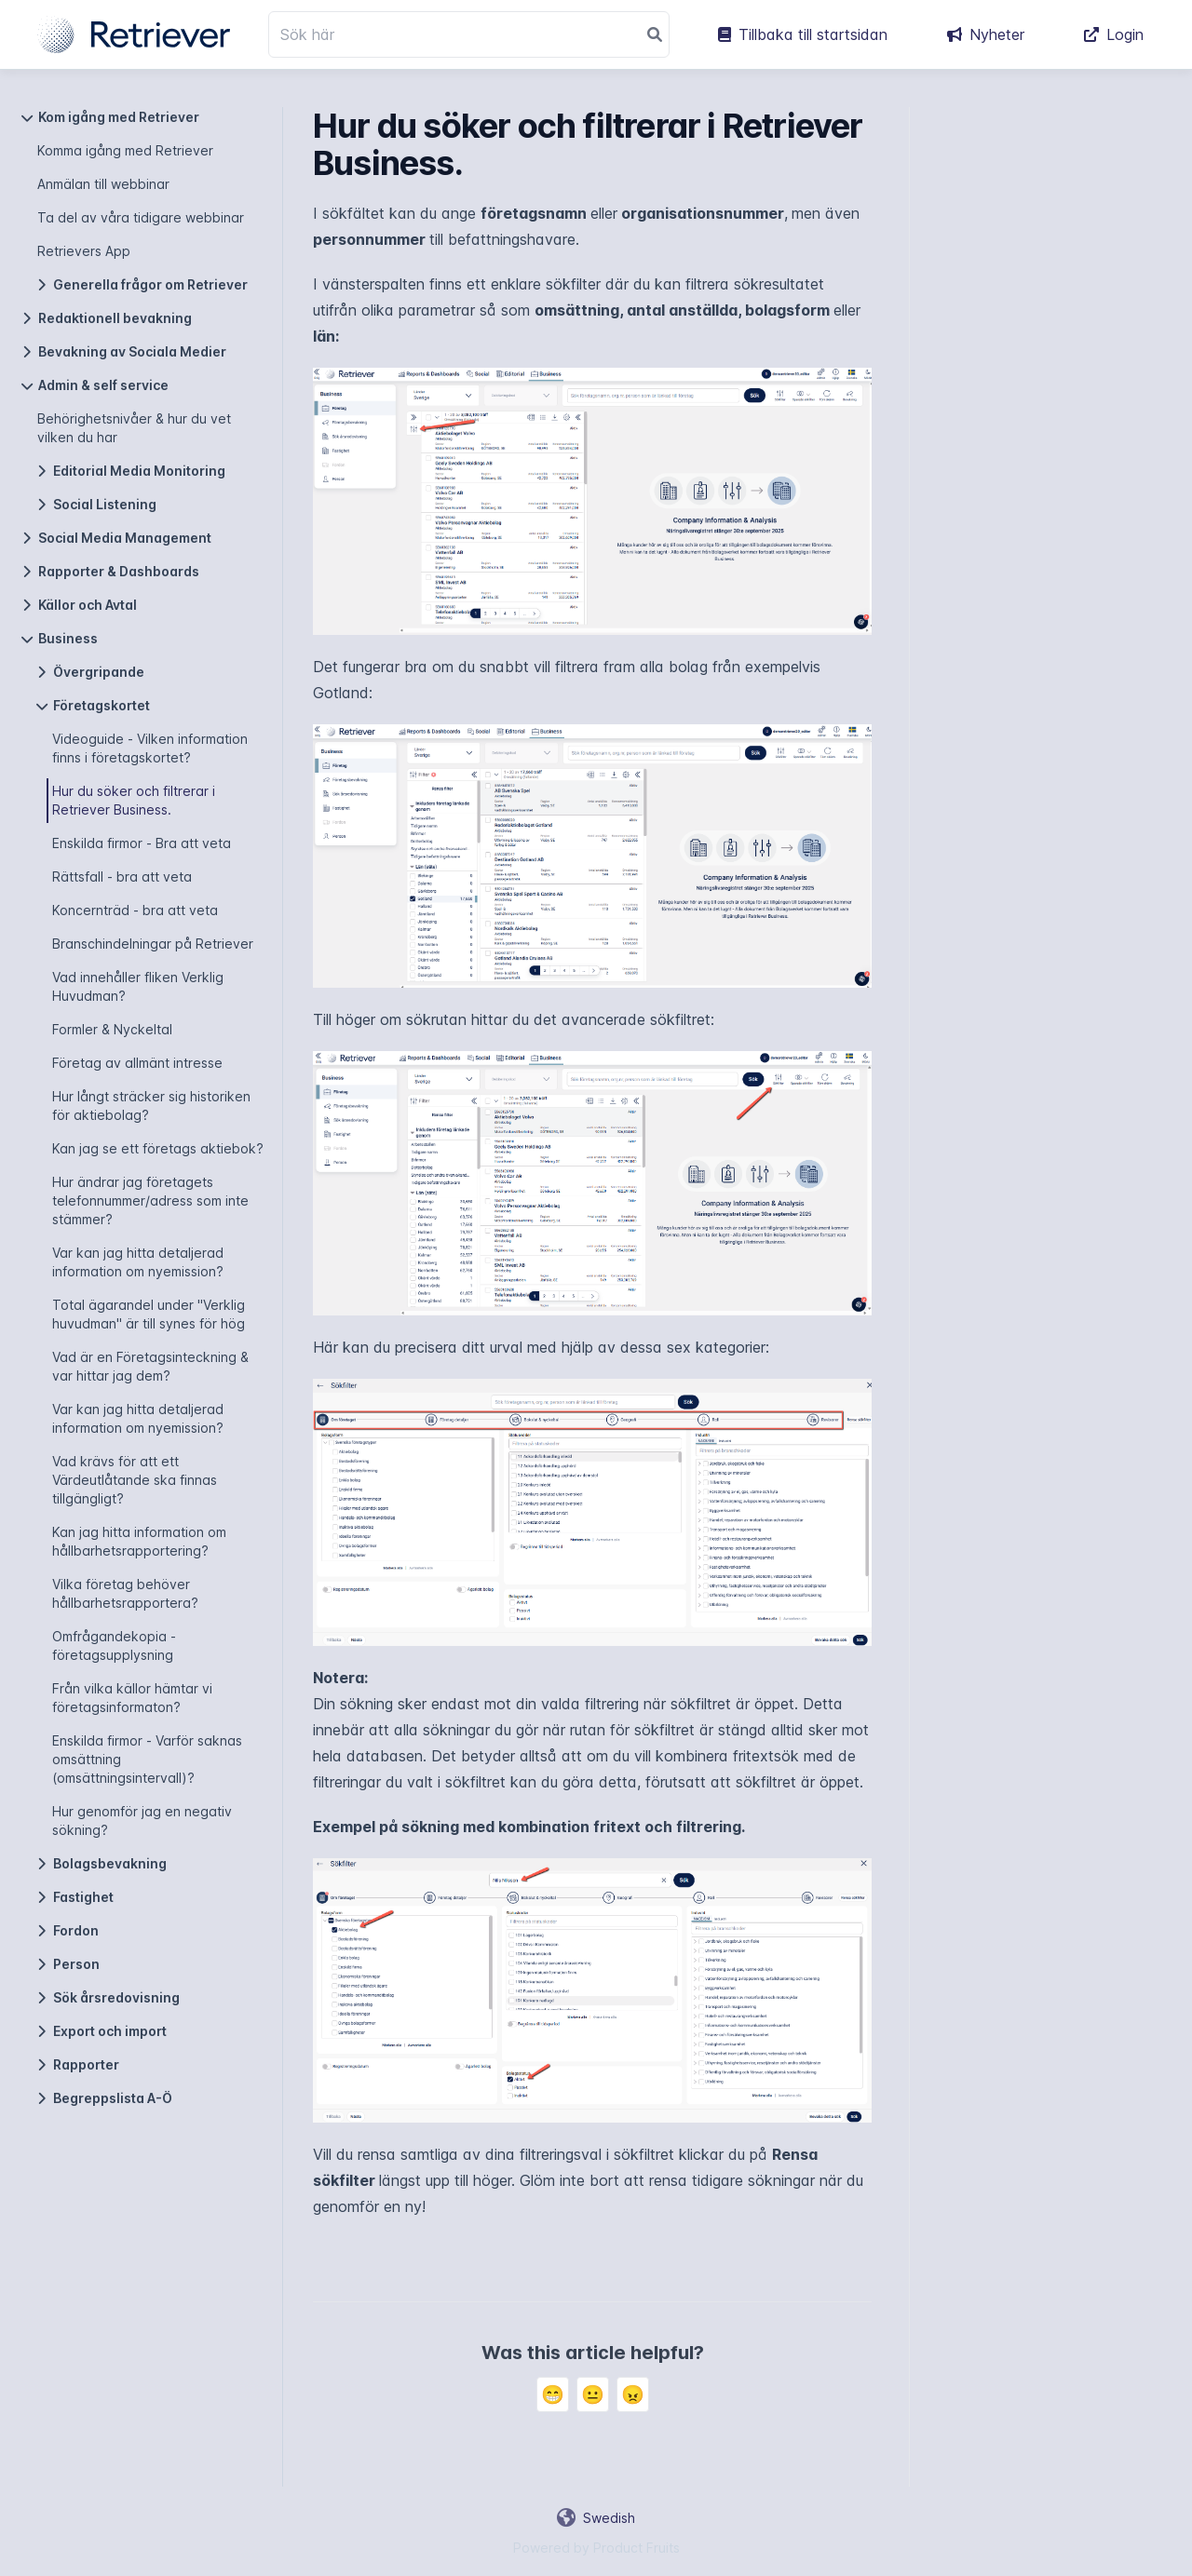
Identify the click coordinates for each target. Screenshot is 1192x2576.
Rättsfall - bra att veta (122, 876)
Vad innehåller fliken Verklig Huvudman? (138, 986)
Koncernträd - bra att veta (135, 910)
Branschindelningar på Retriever (152, 943)
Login (1114, 34)
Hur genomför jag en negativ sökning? (142, 1820)
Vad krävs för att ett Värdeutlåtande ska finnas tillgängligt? (134, 1479)
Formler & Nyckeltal (112, 1029)
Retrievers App (83, 251)
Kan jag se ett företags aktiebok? (158, 1148)
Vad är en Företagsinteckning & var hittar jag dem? (150, 1366)
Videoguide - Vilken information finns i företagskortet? (150, 748)
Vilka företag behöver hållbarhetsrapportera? (125, 1593)
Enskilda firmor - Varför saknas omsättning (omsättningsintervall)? (147, 1759)
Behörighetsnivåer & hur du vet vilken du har (134, 428)
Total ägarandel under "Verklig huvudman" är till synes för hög (148, 1314)
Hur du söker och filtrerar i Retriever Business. (133, 800)
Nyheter (985, 34)
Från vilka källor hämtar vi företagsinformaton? (132, 1697)
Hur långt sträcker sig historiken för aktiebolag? (151, 1105)
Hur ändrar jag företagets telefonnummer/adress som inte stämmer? (150, 1200)
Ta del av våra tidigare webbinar (140, 217)
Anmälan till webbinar (103, 184)
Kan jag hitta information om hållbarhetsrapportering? (139, 1541)
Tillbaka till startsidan (802, 34)
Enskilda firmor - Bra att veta (141, 843)
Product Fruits (636, 2548)
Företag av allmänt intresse (137, 1063)
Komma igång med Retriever (125, 150)
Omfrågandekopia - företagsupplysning (114, 1645)
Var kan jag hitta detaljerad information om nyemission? (138, 1262)
